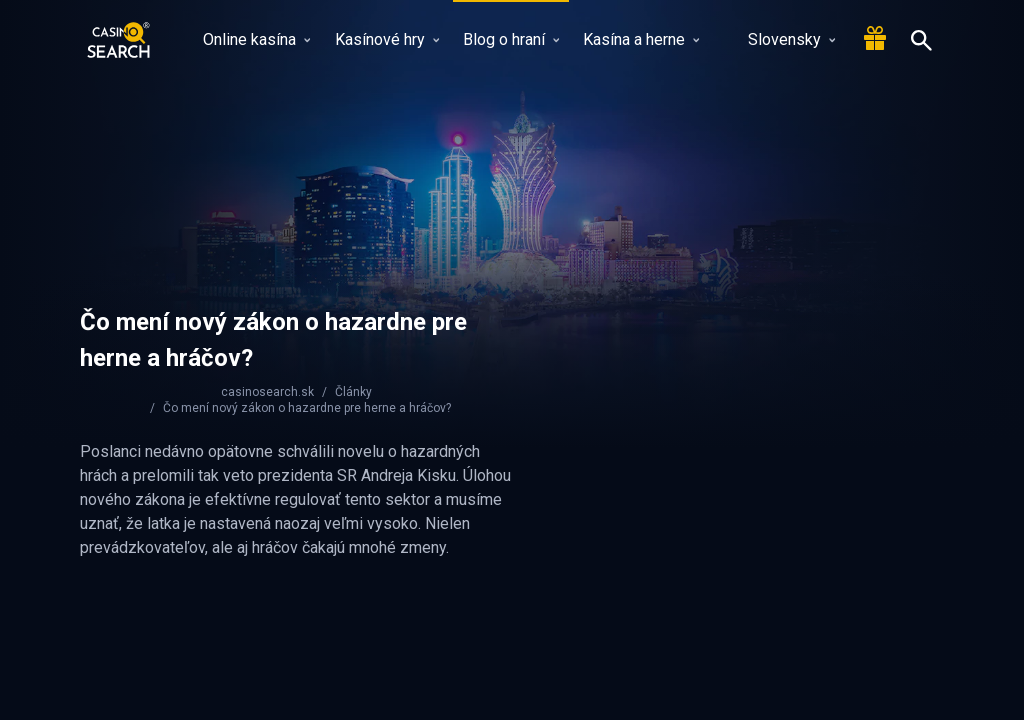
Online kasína (256, 39)
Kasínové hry (387, 39)
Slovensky (779, 39)
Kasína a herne (641, 39)
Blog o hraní (511, 39)
